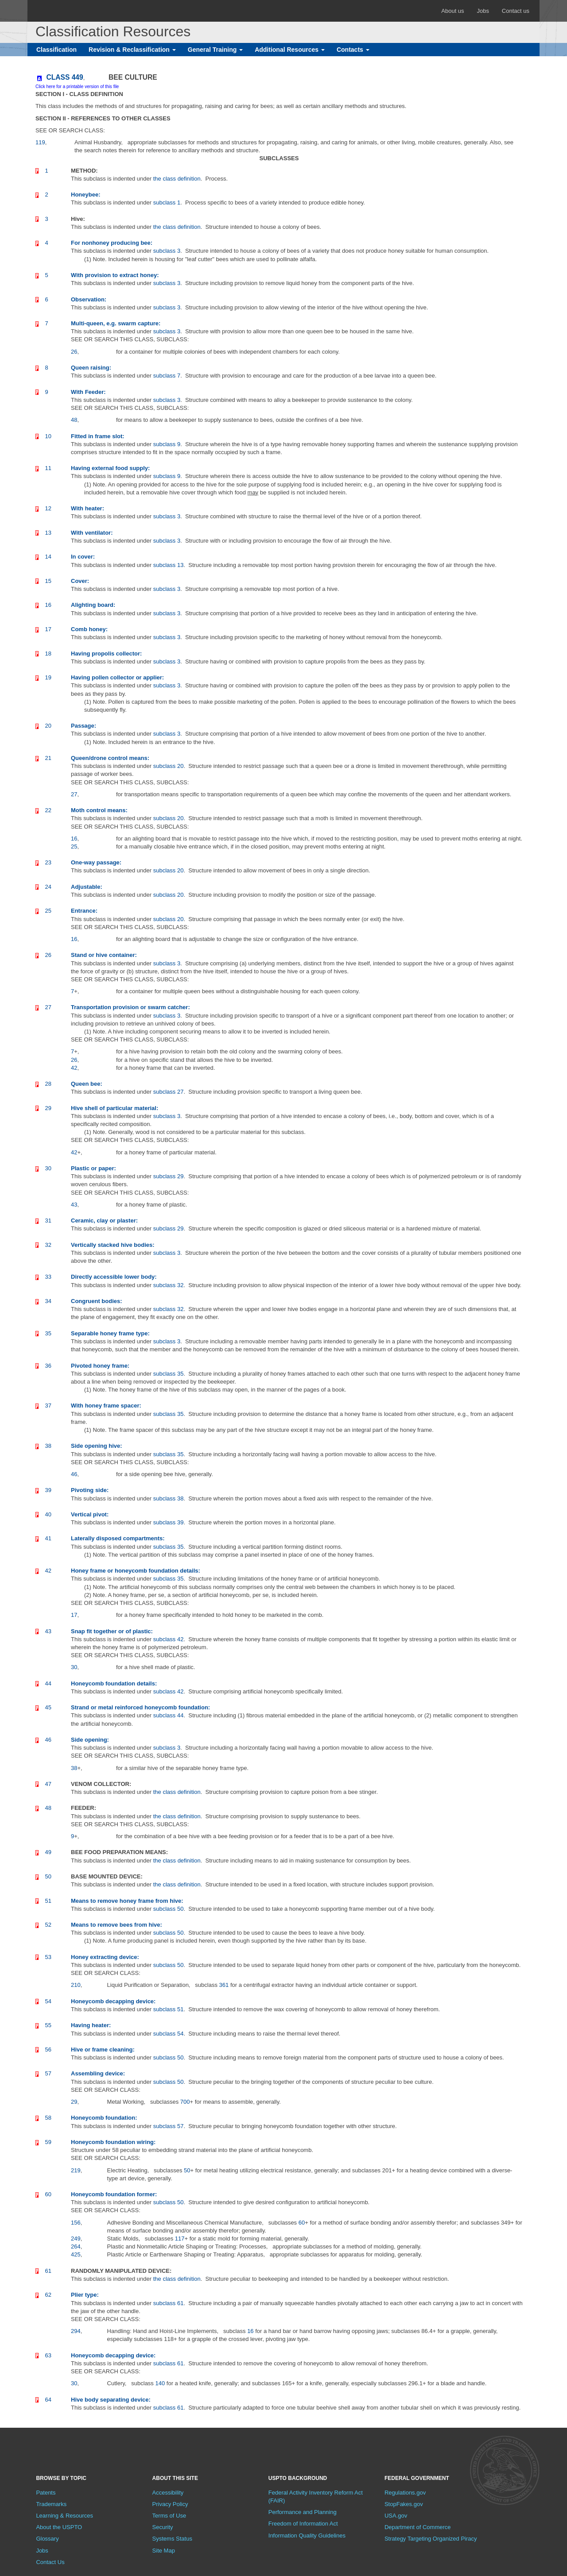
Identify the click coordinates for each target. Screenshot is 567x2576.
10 (48, 436)
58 (48, 2117)
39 (48, 1490)
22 (48, 810)
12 (48, 508)
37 (48, 1405)
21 (48, 758)
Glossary (47, 2538)
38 (48, 1445)
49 (48, 1852)
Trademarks (51, 2504)
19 (48, 677)
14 (48, 556)
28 (48, 1083)
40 (48, 1514)
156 (76, 2222)
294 (76, 2331)
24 (48, 886)
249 (76, 2238)
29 (48, 1108)
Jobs (483, 11)
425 (76, 2254)
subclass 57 (168, 2126)
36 (48, 1365)
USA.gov (395, 2515)
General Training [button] (215, 49)
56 (48, 2049)
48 (48, 1808)
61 (48, 2270)
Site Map (163, 2550)
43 (48, 1631)
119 (40, 142)
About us (452, 11)
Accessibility (168, 2492)
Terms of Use (169, 2515)
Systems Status (172, 2538)
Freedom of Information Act (303, 2523)
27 (48, 1007)
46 (48, 1739)
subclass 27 (168, 1091)
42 (48, 1570)
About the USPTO (59, 2527)
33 (48, 1276)
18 (48, 653)
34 (48, 1301)
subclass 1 (166, 202)
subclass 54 (168, 2033)
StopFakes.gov (403, 2504)
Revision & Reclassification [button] (132, 49)
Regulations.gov (405, 2492)
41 (48, 1538)
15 (48, 581)
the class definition (177, 178)
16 (48, 605)
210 (76, 1985)
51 (48, 1900)
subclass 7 (166, 375)
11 (48, 468)
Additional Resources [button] (290, 49)
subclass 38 (168, 1498)
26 (48, 955)
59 (48, 2142)
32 (48, 1245)
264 (76, 2246)
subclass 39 (168, 1522)
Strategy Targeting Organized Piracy (430, 2538)
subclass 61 (168, 2303)
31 (48, 1220)
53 (48, 1957)
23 (48, 862)
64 (48, 2399)
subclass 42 (168, 1639)
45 (48, 1707)
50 (48, 1876)
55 (48, 2025)
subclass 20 (168, 766)
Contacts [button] (353, 49)
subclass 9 (166, 444)
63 (48, 2355)
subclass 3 (166, 250)
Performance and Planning (302, 2512)
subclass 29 (168, 1176)
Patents (45, 2492)
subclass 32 (168, 1285)
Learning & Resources (64, 2515)
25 (48, 910)
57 (48, 2073)
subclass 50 (168, 1908)
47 (48, 1784)
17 (48, 629)
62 (48, 2294)
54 (48, 2001)
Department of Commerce (417, 2527)
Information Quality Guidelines (307, 2535)
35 (48, 1333)
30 (48, 1168)
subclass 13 (168, 565)
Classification (56, 49)
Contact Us (50, 2562)
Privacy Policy (170, 2504)
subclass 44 (168, 1715)
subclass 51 (168, 2009)
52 (48, 1924)
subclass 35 (168, 1373)
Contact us (515, 11)
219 (76, 2170)
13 (48, 532)
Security (162, 2527)
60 (48, 2194)
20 (48, 725)
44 (48, 1683)
